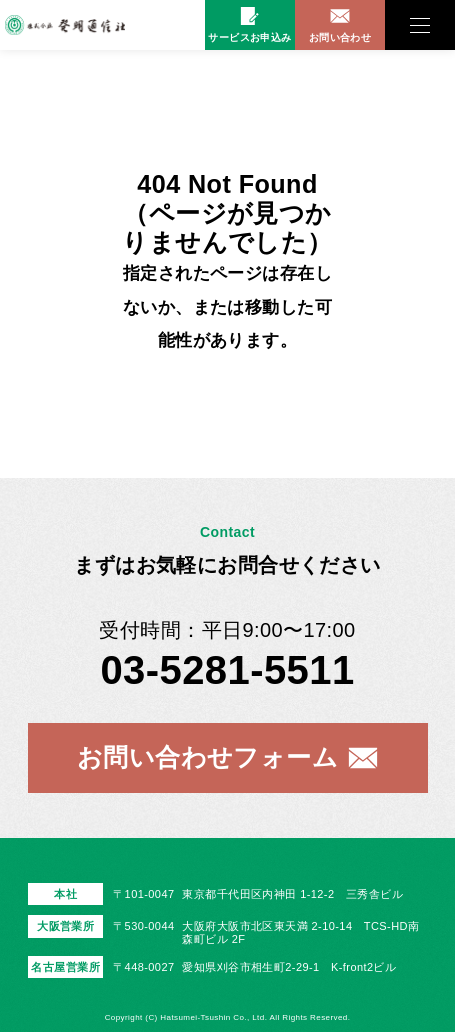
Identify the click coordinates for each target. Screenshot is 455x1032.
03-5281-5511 (227, 670)
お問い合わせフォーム (207, 757)
